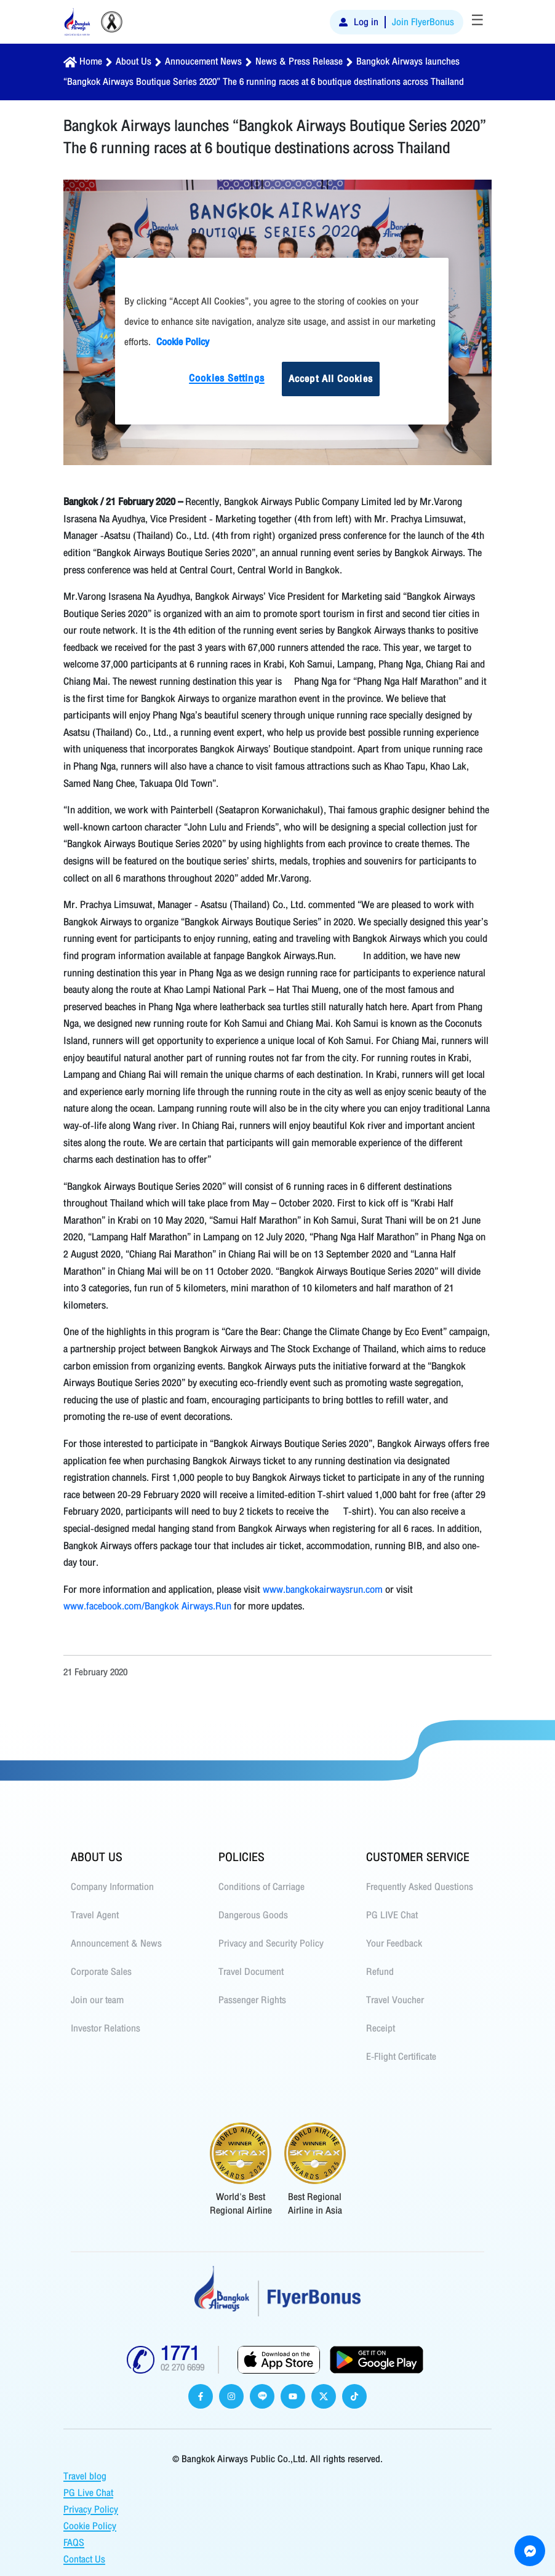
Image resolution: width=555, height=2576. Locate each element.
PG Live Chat (88, 2493)
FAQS (73, 2543)
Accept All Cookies (331, 379)
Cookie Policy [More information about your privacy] (182, 342)
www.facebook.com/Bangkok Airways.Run (147, 1606)
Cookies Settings (227, 378)
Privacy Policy (90, 2509)
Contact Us (84, 2559)
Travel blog (84, 2476)
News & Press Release (299, 61)
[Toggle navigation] (477, 22)
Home (90, 61)
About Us (133, 61)
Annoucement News (203, 61)
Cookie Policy (89, 2526)
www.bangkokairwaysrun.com (323, 1589)
